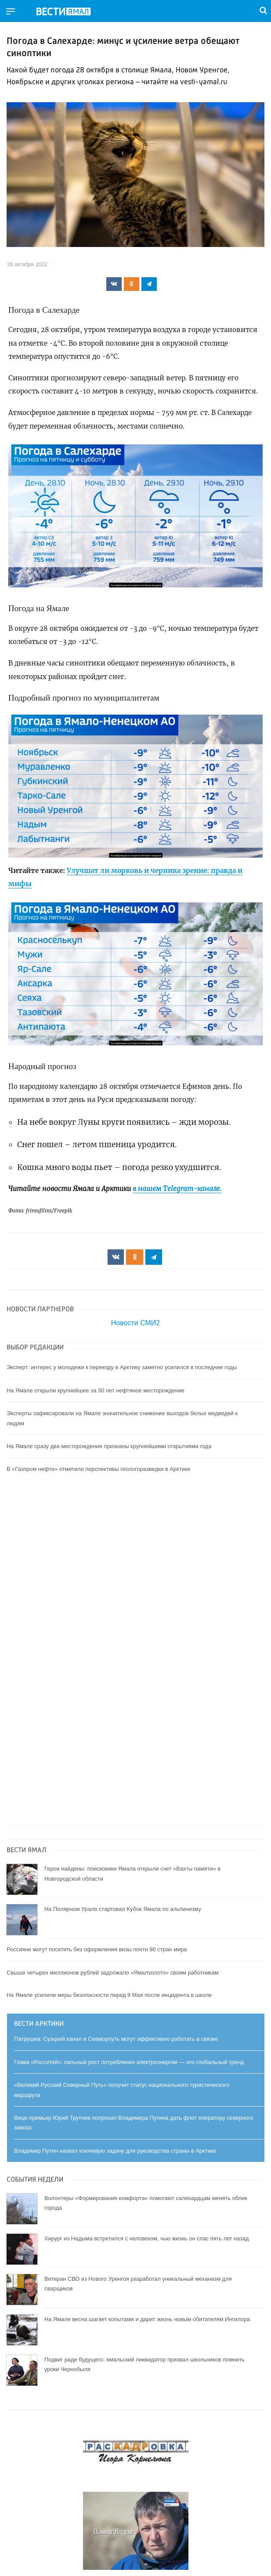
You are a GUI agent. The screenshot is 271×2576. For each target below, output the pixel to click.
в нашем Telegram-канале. (177, 1188)
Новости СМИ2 (135, 1323)
